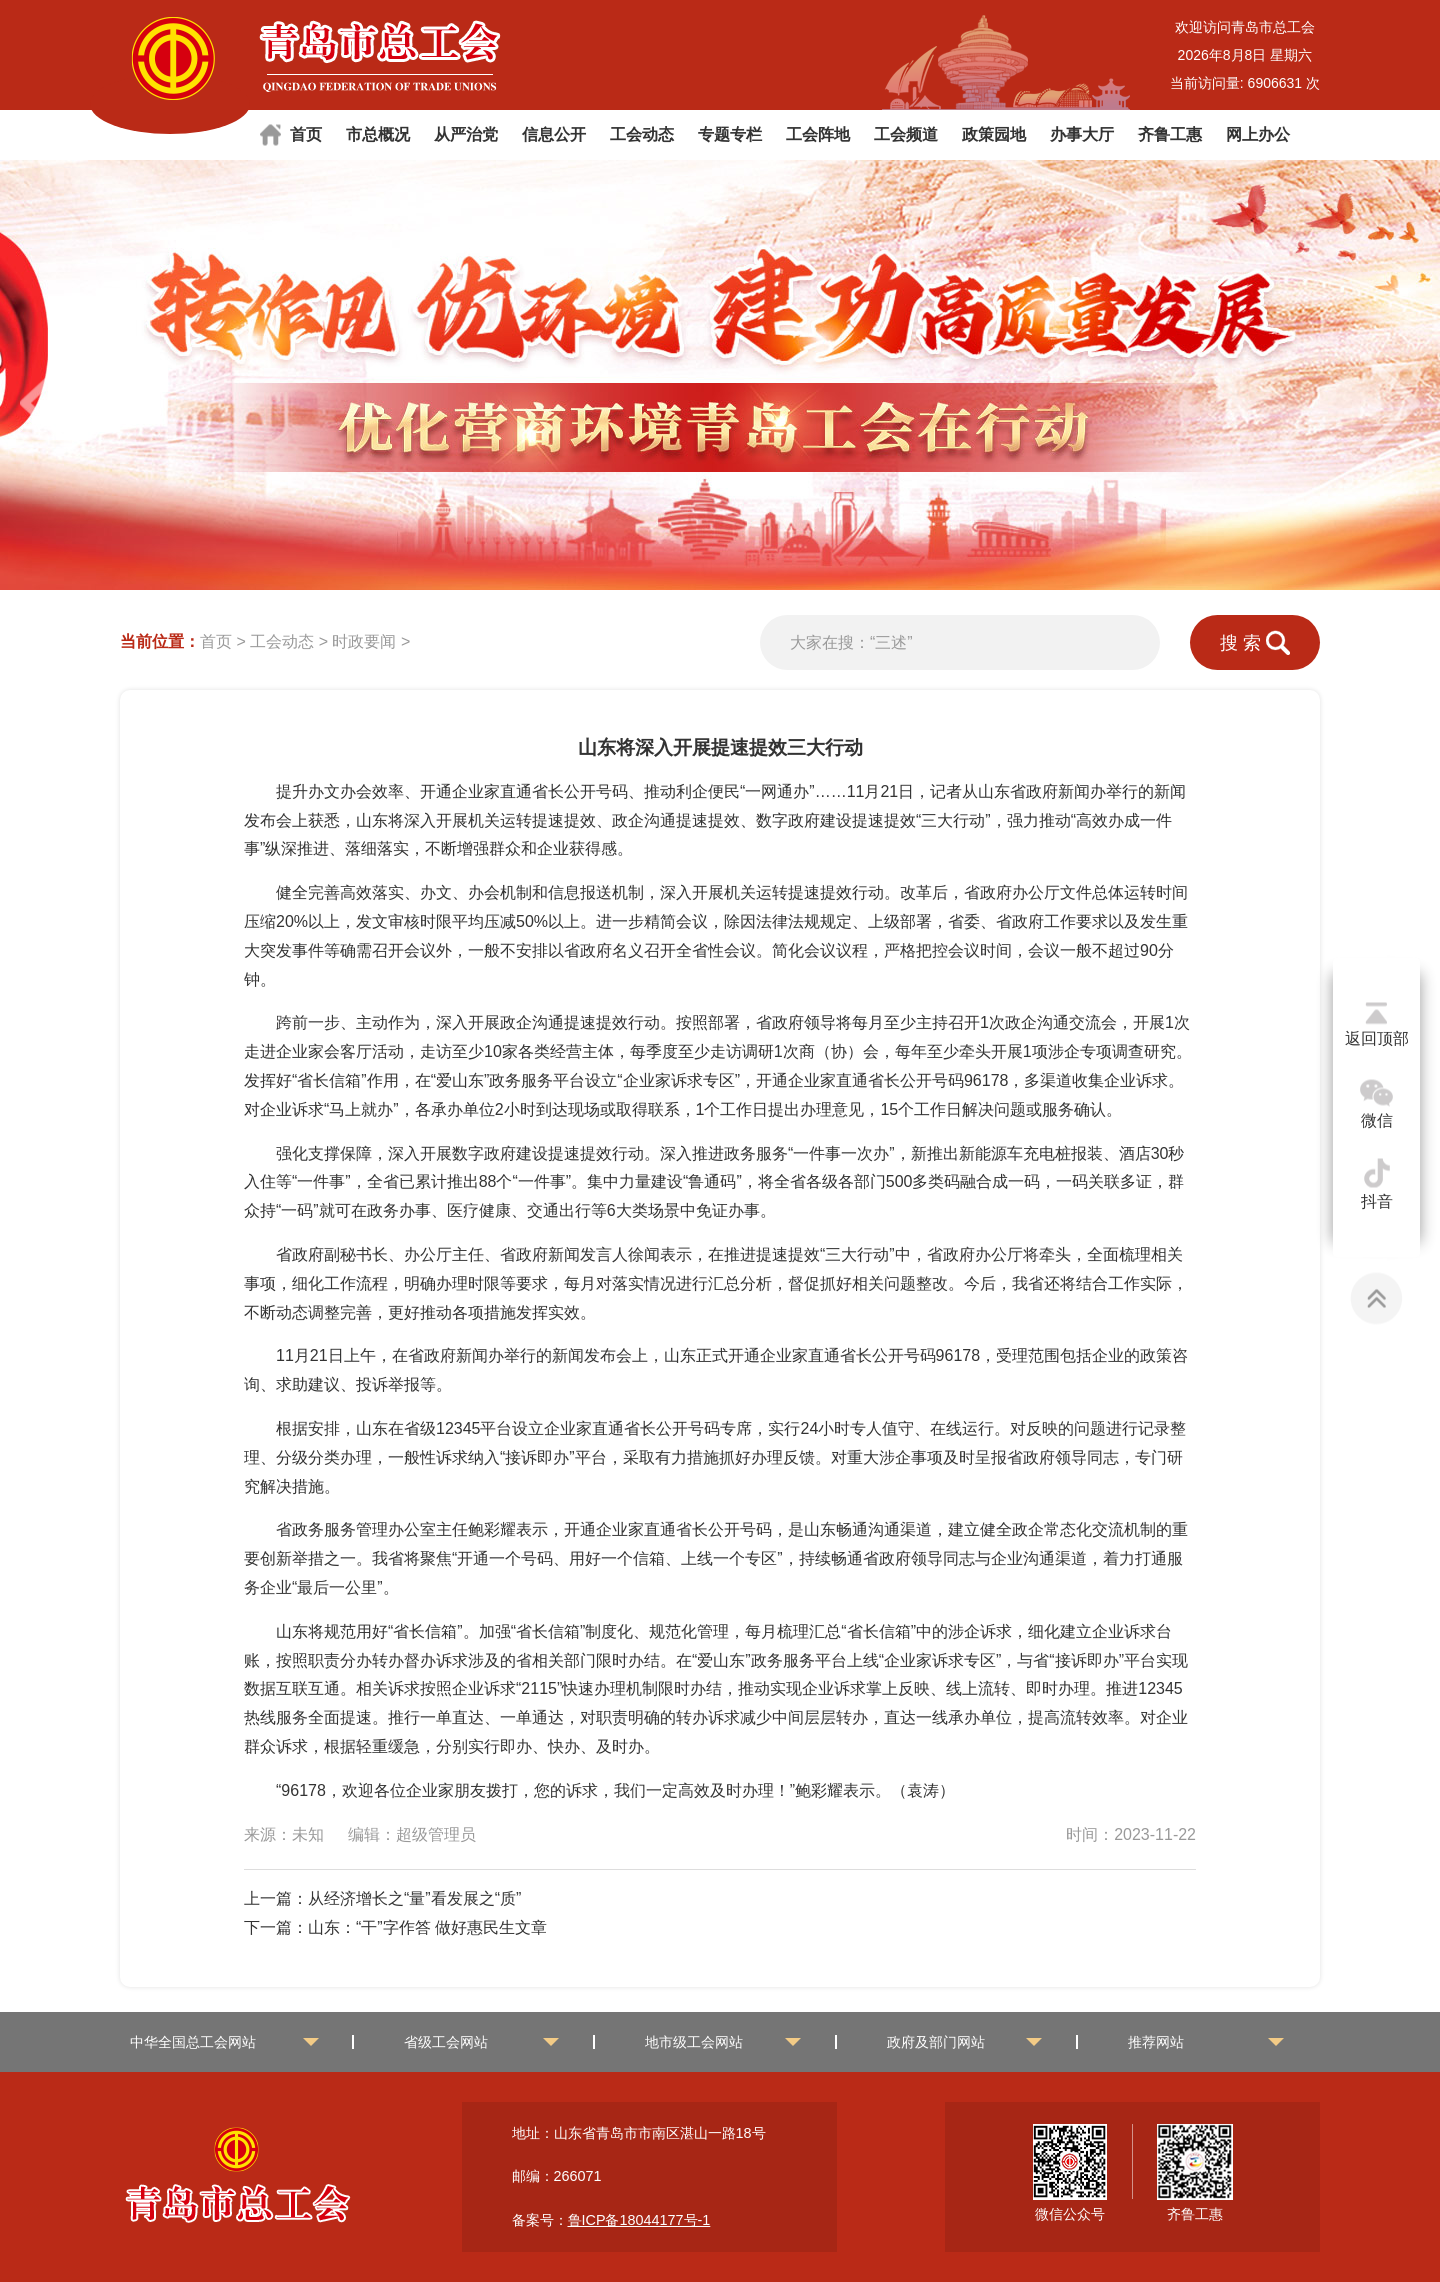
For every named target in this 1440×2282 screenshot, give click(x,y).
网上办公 (1258, 134)
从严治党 (466, 134)
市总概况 (378, 134)
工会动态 (642, 134)
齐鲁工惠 (1170, 134)
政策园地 (994, 134)
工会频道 (906, 134)
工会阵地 (818, 134)
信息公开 (554, 134)
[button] (1390, 403)
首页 (306, 134)
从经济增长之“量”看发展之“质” (414, 1898)
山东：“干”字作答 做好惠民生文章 (427, 1927)
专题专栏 (730, 134)
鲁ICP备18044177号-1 (639, 2220)
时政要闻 (364, 641)
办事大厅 (1082, 134)
